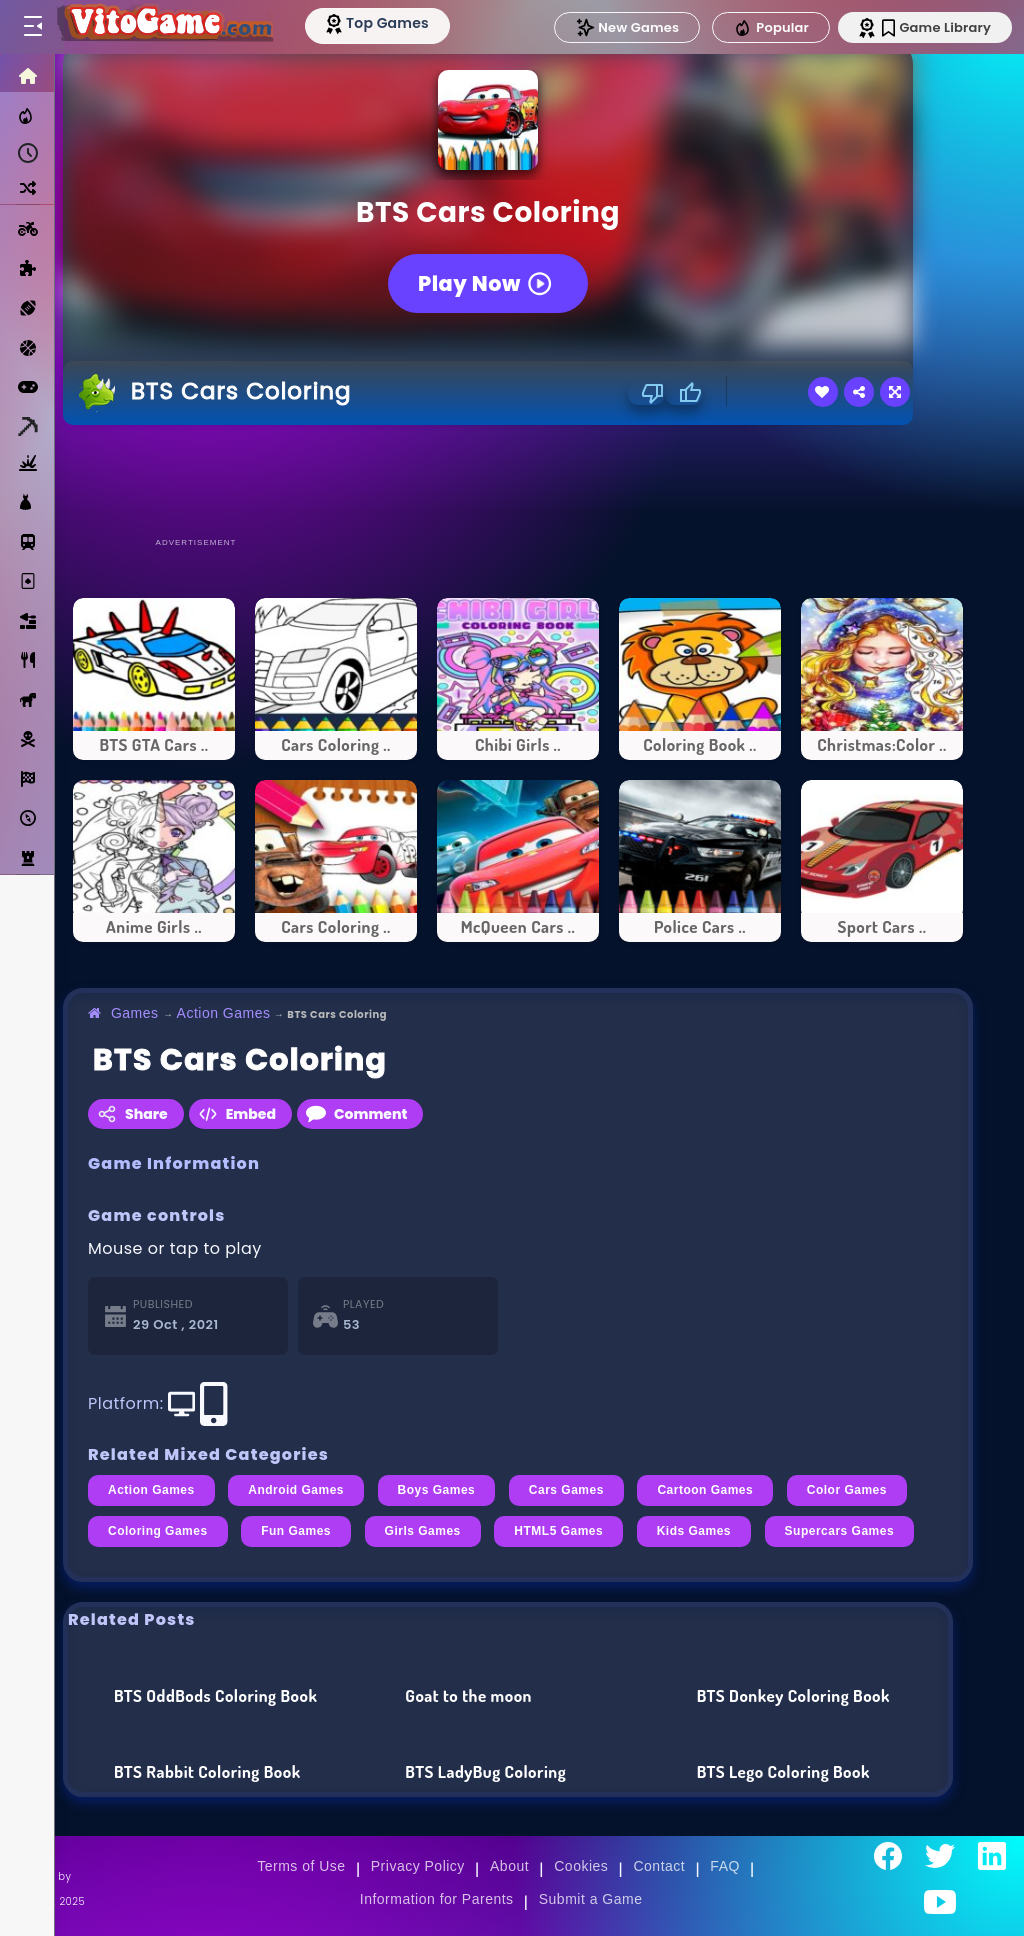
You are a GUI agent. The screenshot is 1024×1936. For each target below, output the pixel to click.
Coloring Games (158, 1531)
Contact (659, 1866)
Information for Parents (437, 1899)
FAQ (725, 1866)
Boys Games (437, 1490)
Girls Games (423, 1531)
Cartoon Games (705, 1490)
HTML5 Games (558, 1531)
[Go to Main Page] (164, 27)
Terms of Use (301, 1866)
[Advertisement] (518, 480)
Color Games (847, 1490)
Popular (771, 28)
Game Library (936, 27)
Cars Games (566, 1490)
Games (135, 1013)
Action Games (224, 1013)
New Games (627, 27)
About (509, 1866)
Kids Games (694, 1531)
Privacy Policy (418, 1866)
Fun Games (296, 1531)
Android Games (296, 1490)
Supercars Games (840, 1531)
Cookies (581, 1866)
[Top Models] (378, 23)
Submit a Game (591, 1899)
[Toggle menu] (32, 27)
